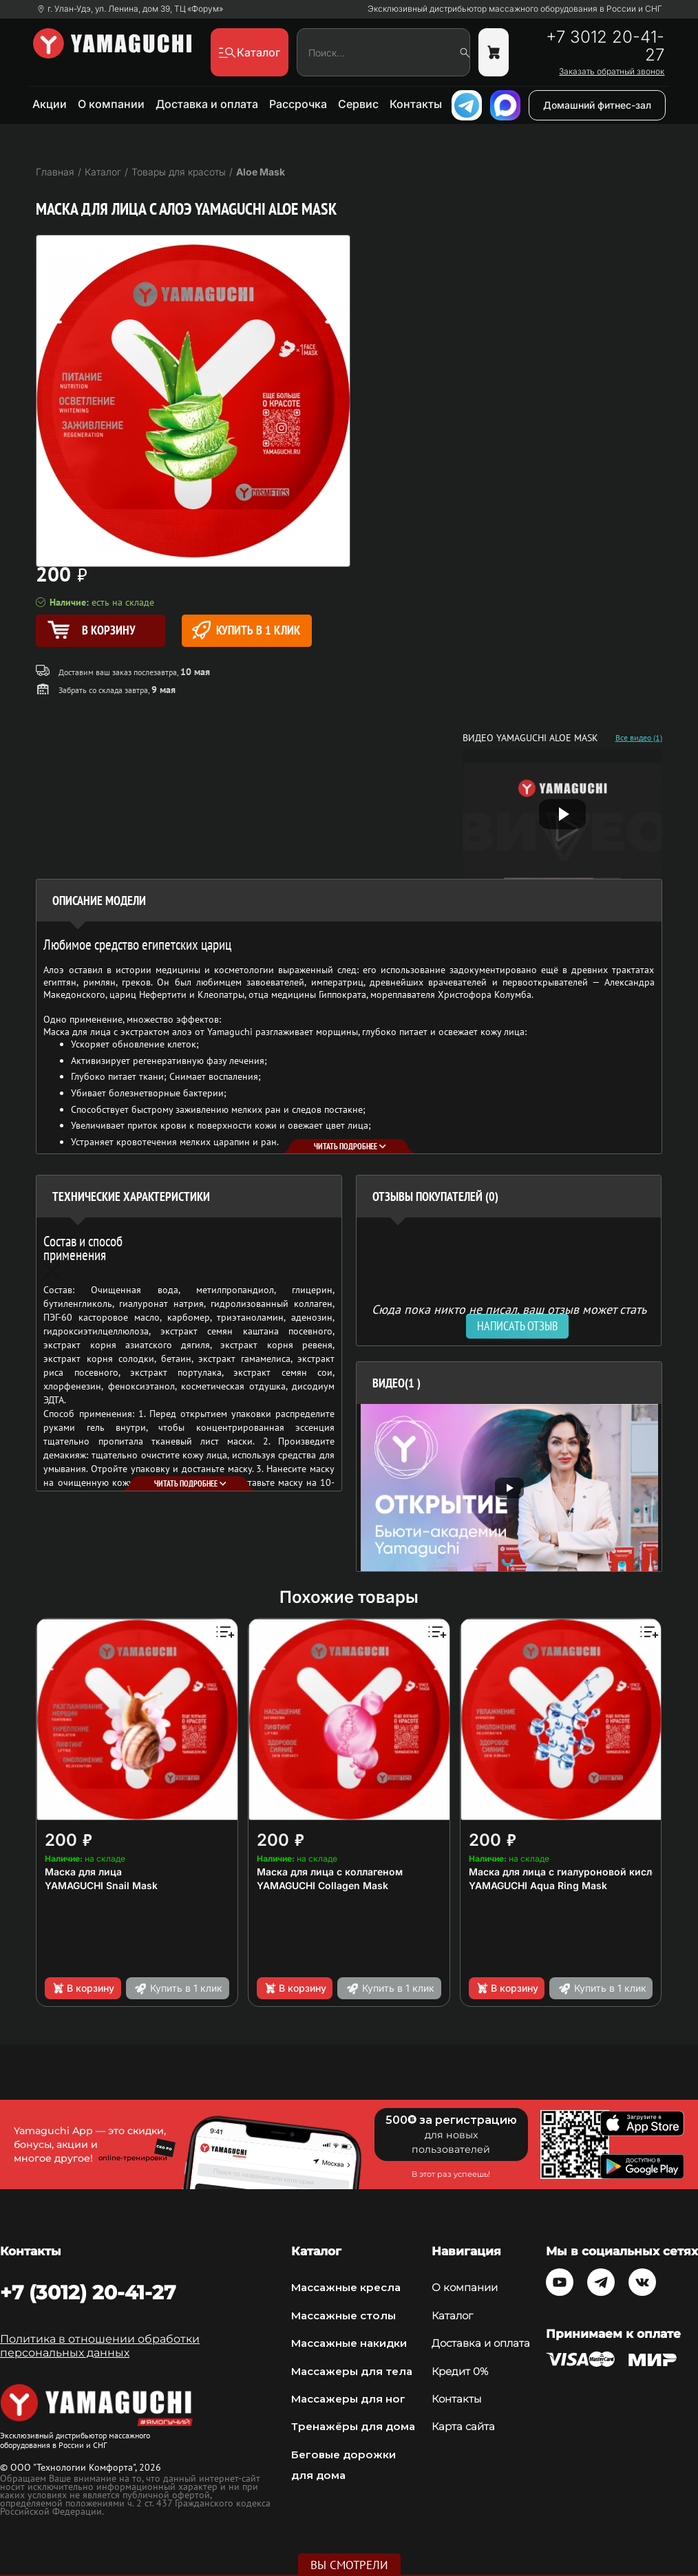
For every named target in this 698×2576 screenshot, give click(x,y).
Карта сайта (463, 2426)
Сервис (358, 104)
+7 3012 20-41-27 (605, 46)
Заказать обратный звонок (611, 71)
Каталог (452, 2315)
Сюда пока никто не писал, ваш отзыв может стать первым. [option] (509, 1314)
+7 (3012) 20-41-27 (88, 2292)
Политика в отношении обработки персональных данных (100, 2345)
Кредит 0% (460, 2371)
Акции (49, 104)
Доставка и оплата (207, 104)
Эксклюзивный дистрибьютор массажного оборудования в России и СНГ (515, 9)
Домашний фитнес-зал (597, 105)
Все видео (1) (638, 738)
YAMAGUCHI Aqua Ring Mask (538, 1885)
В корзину (83, 1988)
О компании (111, 104)
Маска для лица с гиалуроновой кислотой (572, 1871)
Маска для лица (83, 1871)
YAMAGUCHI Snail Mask (101, 1885)
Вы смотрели (349, 2565)
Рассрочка (298, 104)
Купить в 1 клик (246, 630)
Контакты (416, 104)
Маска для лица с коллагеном (330, 1871)
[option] (509, 1487)
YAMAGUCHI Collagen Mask (322, 1885)
